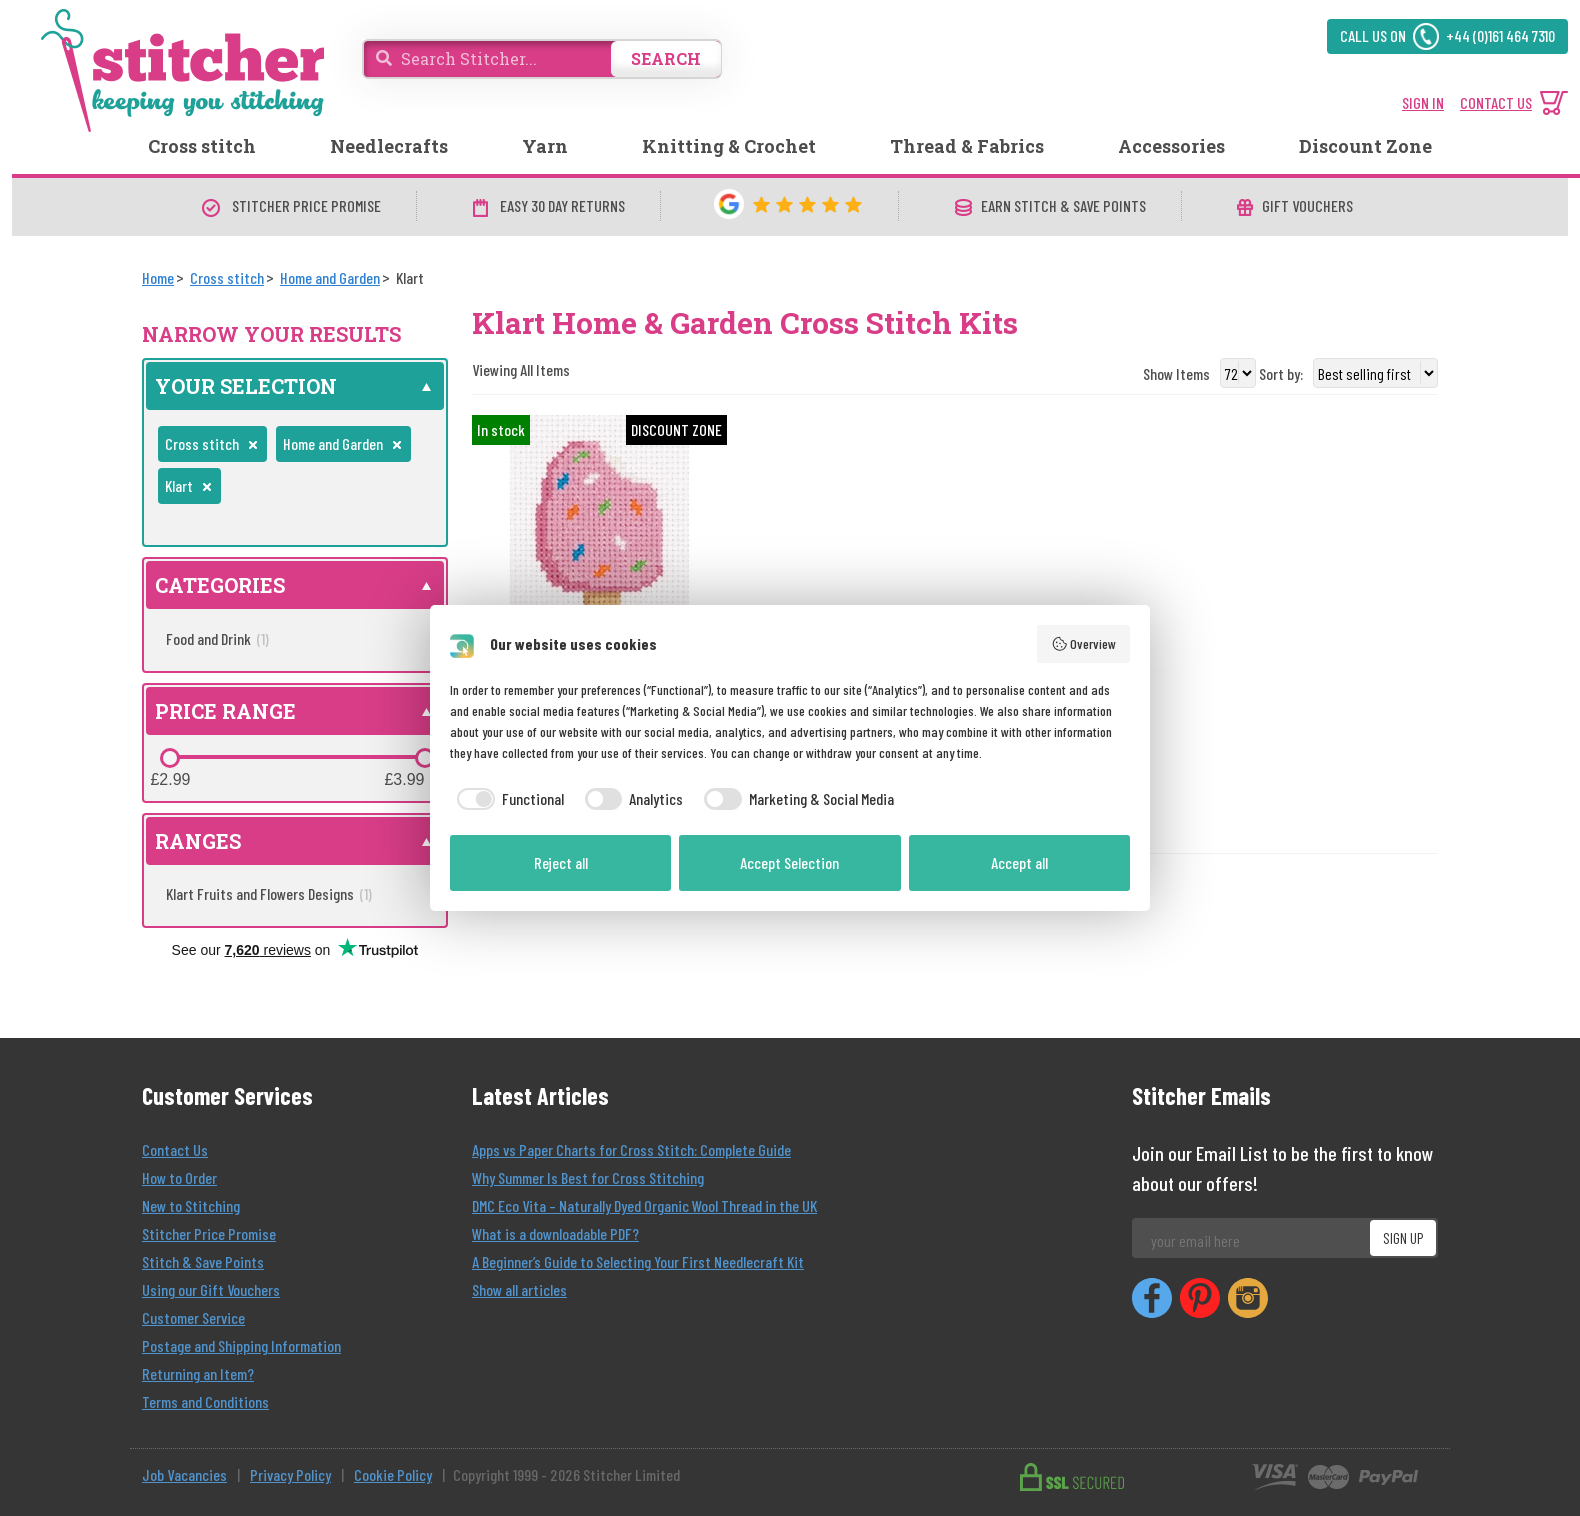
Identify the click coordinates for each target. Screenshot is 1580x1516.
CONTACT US (1496, 102)
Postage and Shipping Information (241, 1345)
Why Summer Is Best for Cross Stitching (588, 1177)
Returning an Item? (198, 1373)
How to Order (179, 1177)
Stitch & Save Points (203, 1261)
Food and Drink (217, 638)
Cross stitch (202, 146)
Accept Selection (789, 862)
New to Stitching (191, 1205)
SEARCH (666, 58)
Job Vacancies (184, 1474)
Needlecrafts (389, 146)
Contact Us (175, 1149)
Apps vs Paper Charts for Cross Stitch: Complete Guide (631, 1149)
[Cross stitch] (227, 277)
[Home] (158, 277)
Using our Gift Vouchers (211, 1289)
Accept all (1019, 862)
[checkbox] (507, 799)
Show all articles (519, 1289)
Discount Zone (1365, 146)
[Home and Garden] (330, 277)
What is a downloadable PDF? (555, 1233)
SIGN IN (1423, 102)
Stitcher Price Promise (209, 1233)
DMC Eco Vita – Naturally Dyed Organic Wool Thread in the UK (644, 1205)
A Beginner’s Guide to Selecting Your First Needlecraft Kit (638, 1261)
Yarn (545, 146)
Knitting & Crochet (729, 146)
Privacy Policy (290, 1474)
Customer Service (193, 1317)
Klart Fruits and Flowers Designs (269, 893)
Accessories (1171, 146)
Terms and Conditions (205, 1401)
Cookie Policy (393, 1474)
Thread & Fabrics (967, 146)
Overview (1084, 644)
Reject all (561, 862)
